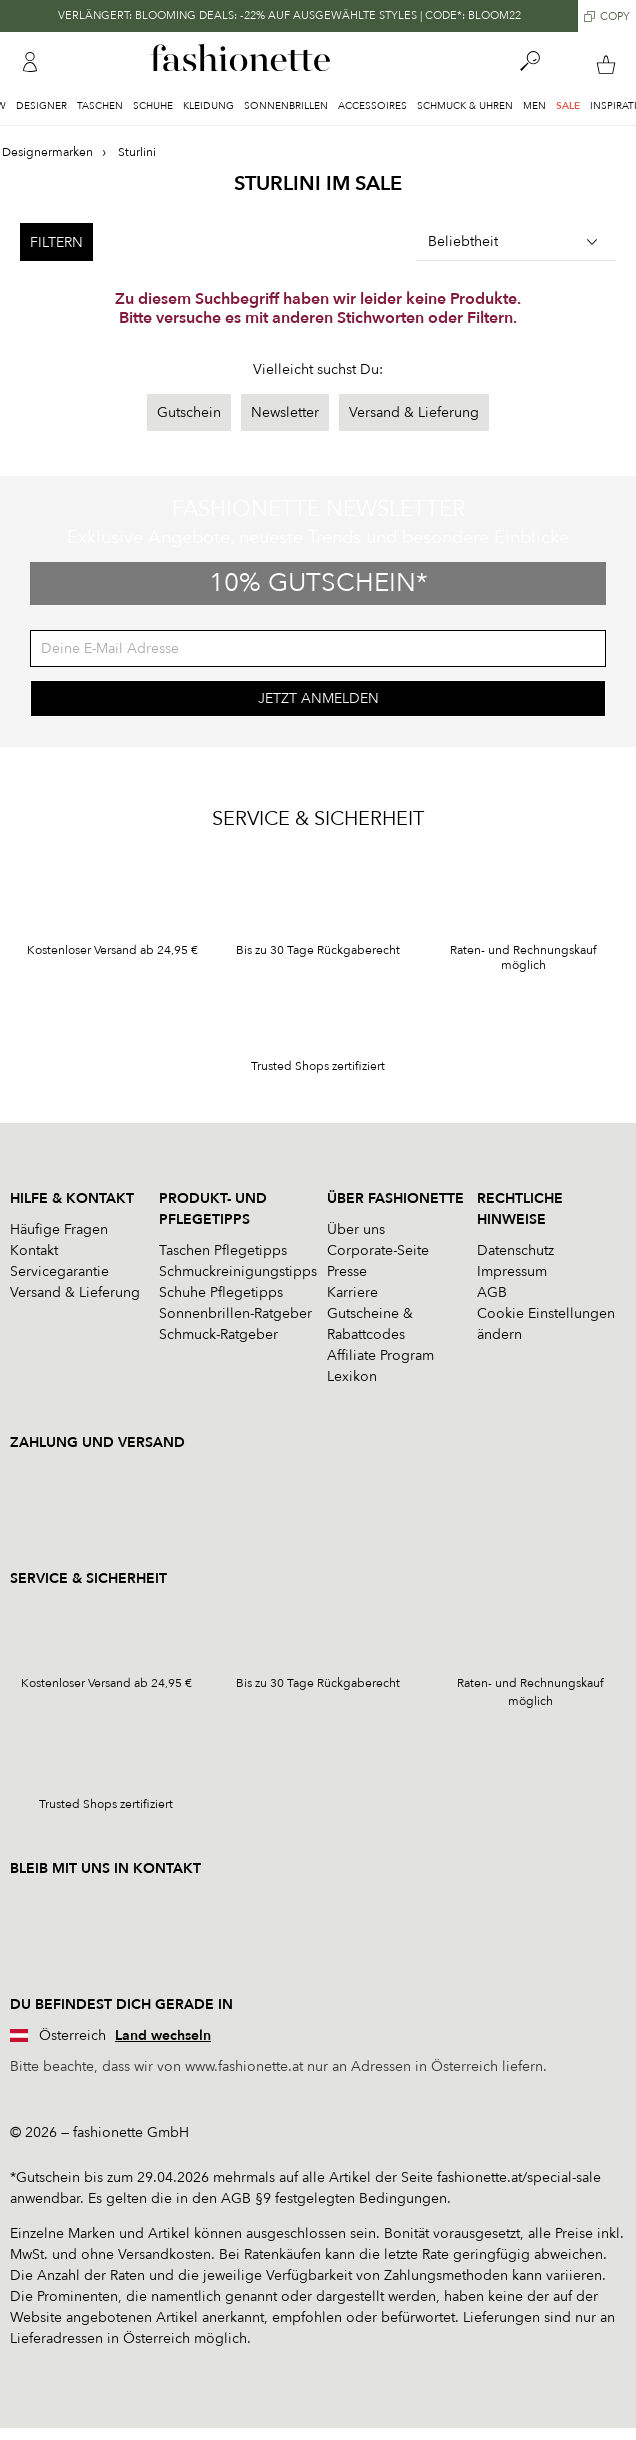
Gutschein (189, 412)
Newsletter (285, 412)
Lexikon (352, 1376)
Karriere (352, 1292)
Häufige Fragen (59, 1229)
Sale (568, 106)
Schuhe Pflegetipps (221, 1292)
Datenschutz (515, 1250)
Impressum (512, 1271)
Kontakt (34, 1250)
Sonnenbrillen (286, 106)
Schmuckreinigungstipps (238, 1271)
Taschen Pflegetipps (223, 1250)
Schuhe (153, 106)
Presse (347, 1271)
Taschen (100, 106)
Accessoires (372, 106)
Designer (41, 106)
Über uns (356, 1229)
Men (534, 106)
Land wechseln (163, 2035)
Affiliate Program (380, 1355)
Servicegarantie (59, 1271)
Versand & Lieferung (414, 412)
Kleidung (208, 106)
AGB (492, 1292)
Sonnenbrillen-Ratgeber (235, 1313)
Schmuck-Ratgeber (218, 1334)
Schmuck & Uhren (465, 106)
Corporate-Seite (378, 1250)
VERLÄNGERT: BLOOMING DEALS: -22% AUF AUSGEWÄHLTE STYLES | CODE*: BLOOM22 (289, 15)
